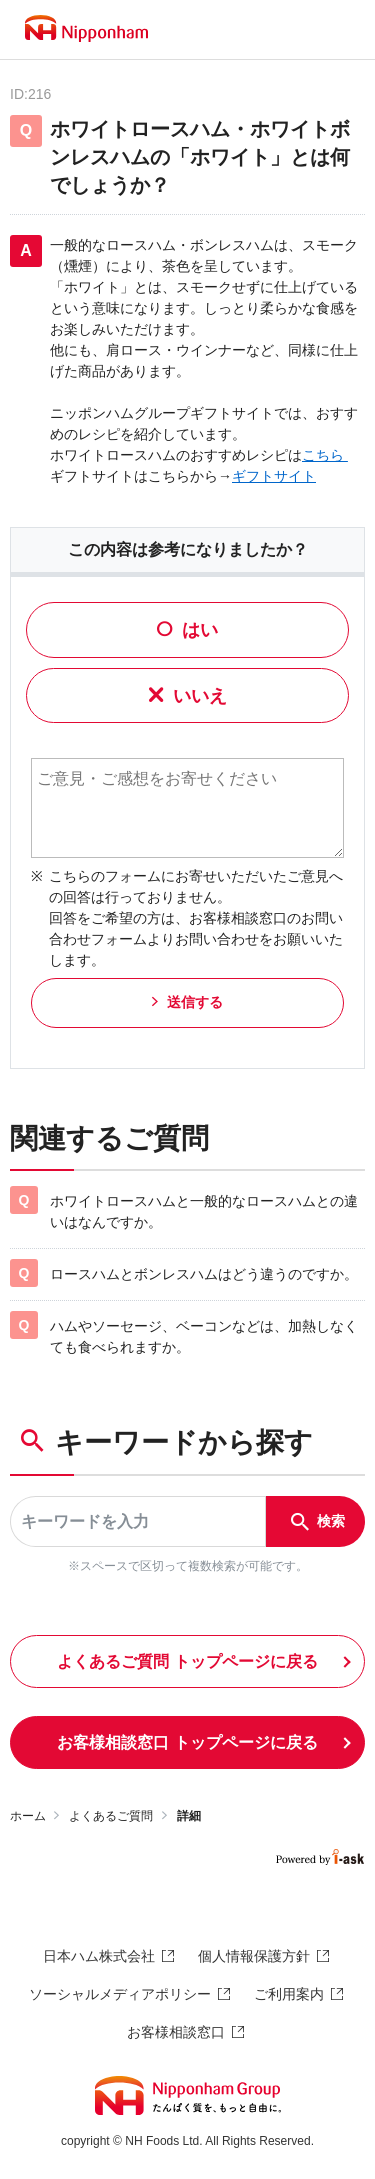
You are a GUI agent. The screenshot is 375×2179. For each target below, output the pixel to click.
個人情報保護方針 (254, 1956)
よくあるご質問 (111, 1816)
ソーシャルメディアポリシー (120, 1994)
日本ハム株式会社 (99, 1956)
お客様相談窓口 (176, 2032)
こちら (325, 455)
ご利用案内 (289, 1994)
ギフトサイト (274, 476)
